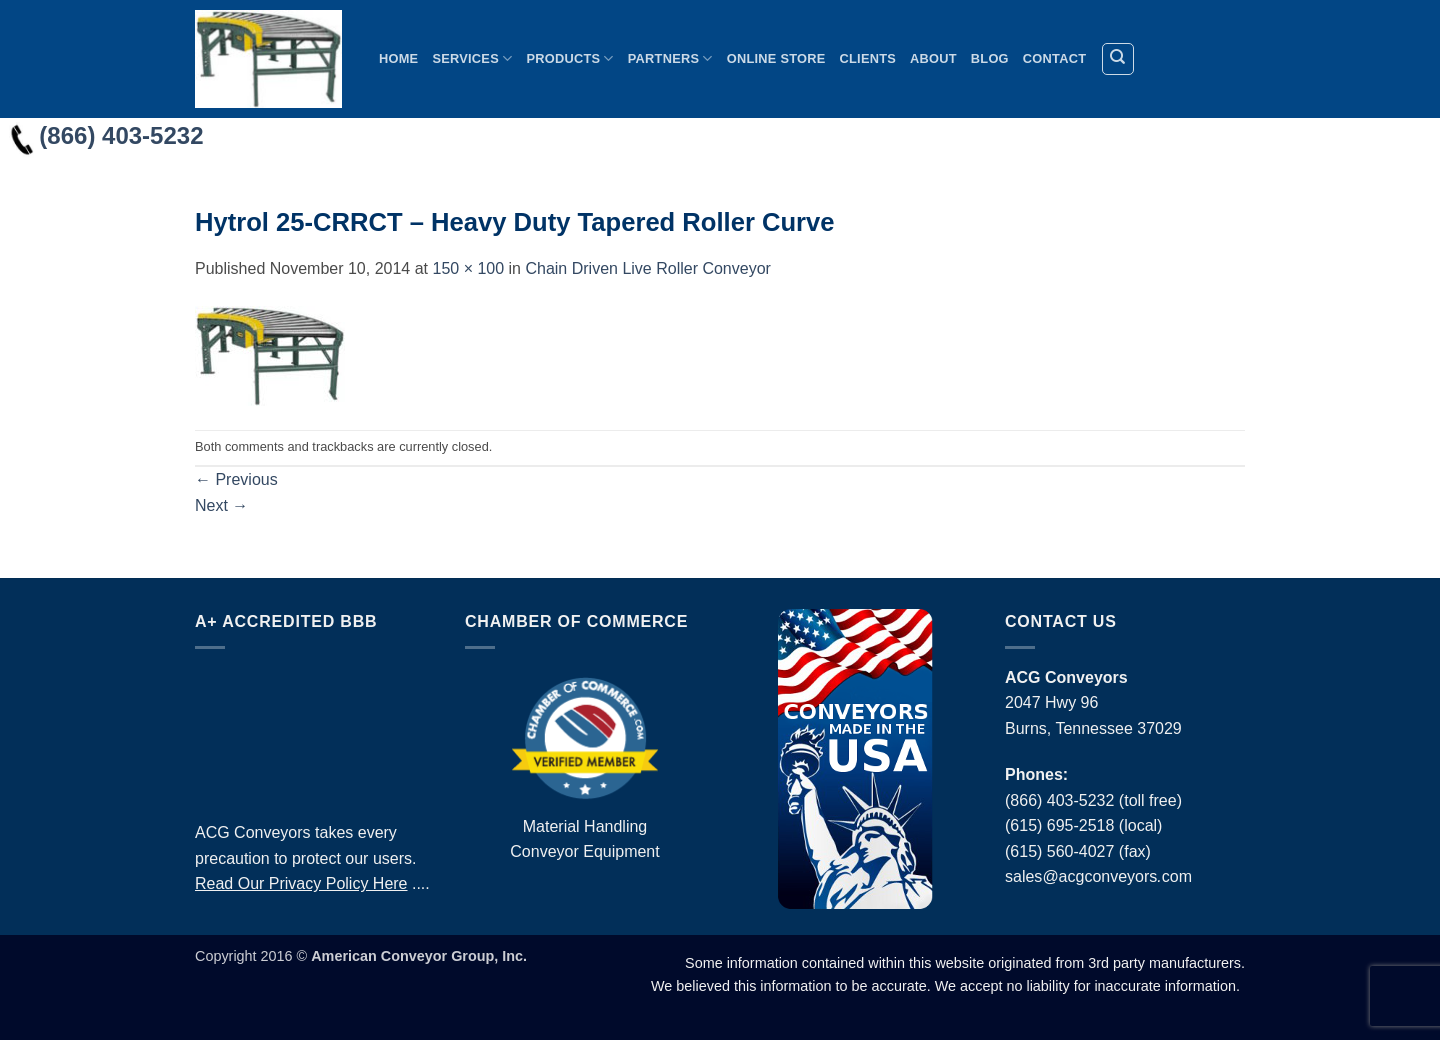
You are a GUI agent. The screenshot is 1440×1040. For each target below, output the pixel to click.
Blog (990, 58)
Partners (670, 58)
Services (472, 58)
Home (398, 58)
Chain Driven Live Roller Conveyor (647, 268)
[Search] (1118, 59)
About (933, 58)
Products (569, 58)
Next (221, 505)
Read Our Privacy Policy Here (301, 883)
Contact (1054, 58)
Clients (868, 58)
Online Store (776, 58)
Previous (236, 479)
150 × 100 (468, 268)
